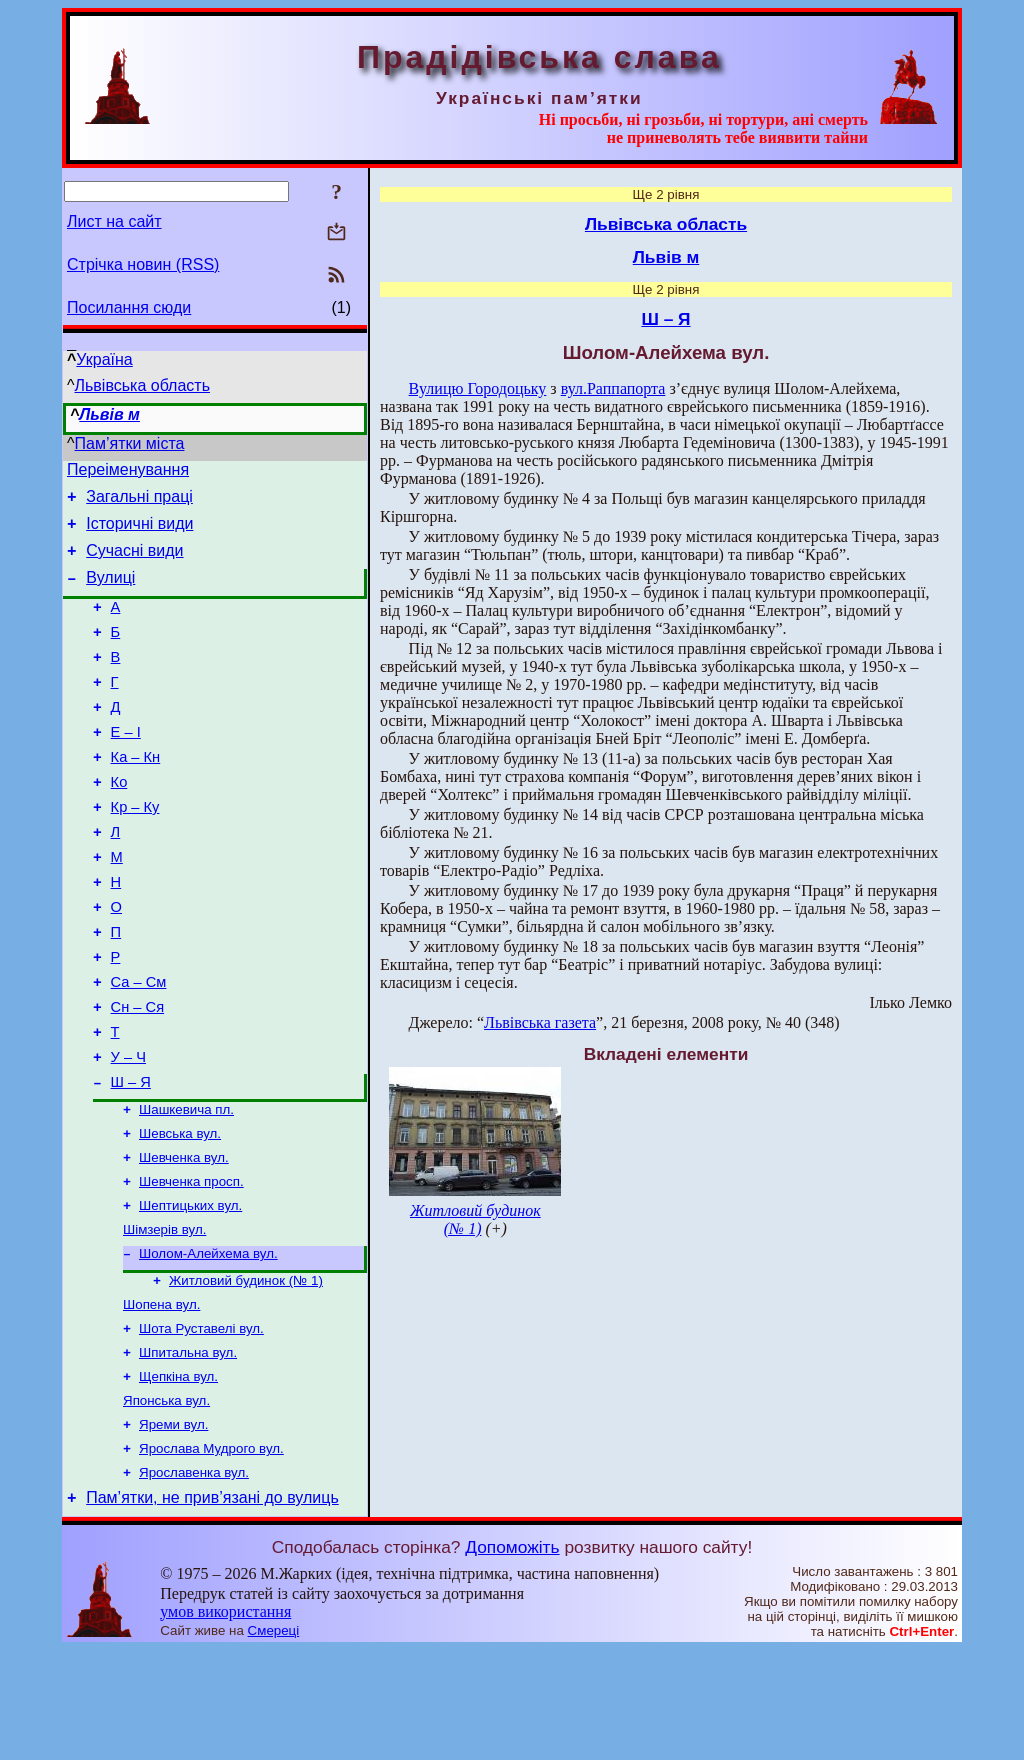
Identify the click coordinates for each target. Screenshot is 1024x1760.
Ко (119, 821)
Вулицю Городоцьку (478, 388)
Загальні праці (139, 502)
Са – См (139, 1045)
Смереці (274, 1740)
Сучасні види (134, 562)
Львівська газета (540, 1022)
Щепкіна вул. (178, 1475)
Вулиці (110, 592)
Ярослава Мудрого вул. (211, 1553)
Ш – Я (131, 1157)
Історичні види (139, 532)
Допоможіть (512, 1657)
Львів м (109, 414)
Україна (104, 359)
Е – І (126, 765)
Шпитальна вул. (188, 1449)
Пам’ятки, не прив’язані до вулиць (212, 1607)
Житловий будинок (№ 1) (246, 1371)
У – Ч (128, 1129)
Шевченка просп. (191, 1264)
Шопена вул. (161, 1397)
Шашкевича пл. (186, 1186)
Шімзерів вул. (164, 1316)
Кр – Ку (135, 849)
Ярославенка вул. (194, 1579)
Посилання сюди (129, 307)
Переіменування (128, 472)
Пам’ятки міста (130, 443)
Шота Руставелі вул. (201, 1423)
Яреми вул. (173, 1527)
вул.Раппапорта (613, 388)
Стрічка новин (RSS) (143, 264)
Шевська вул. (180, 1212)
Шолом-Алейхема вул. (208, 1342)
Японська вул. (166, 1501)
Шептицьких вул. (190, 1290)
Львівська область (142, 385)
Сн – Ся (138, 1073)
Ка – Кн (136, 793)
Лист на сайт (114, 221)
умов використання (225, 1721)
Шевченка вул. (184, 1238)
